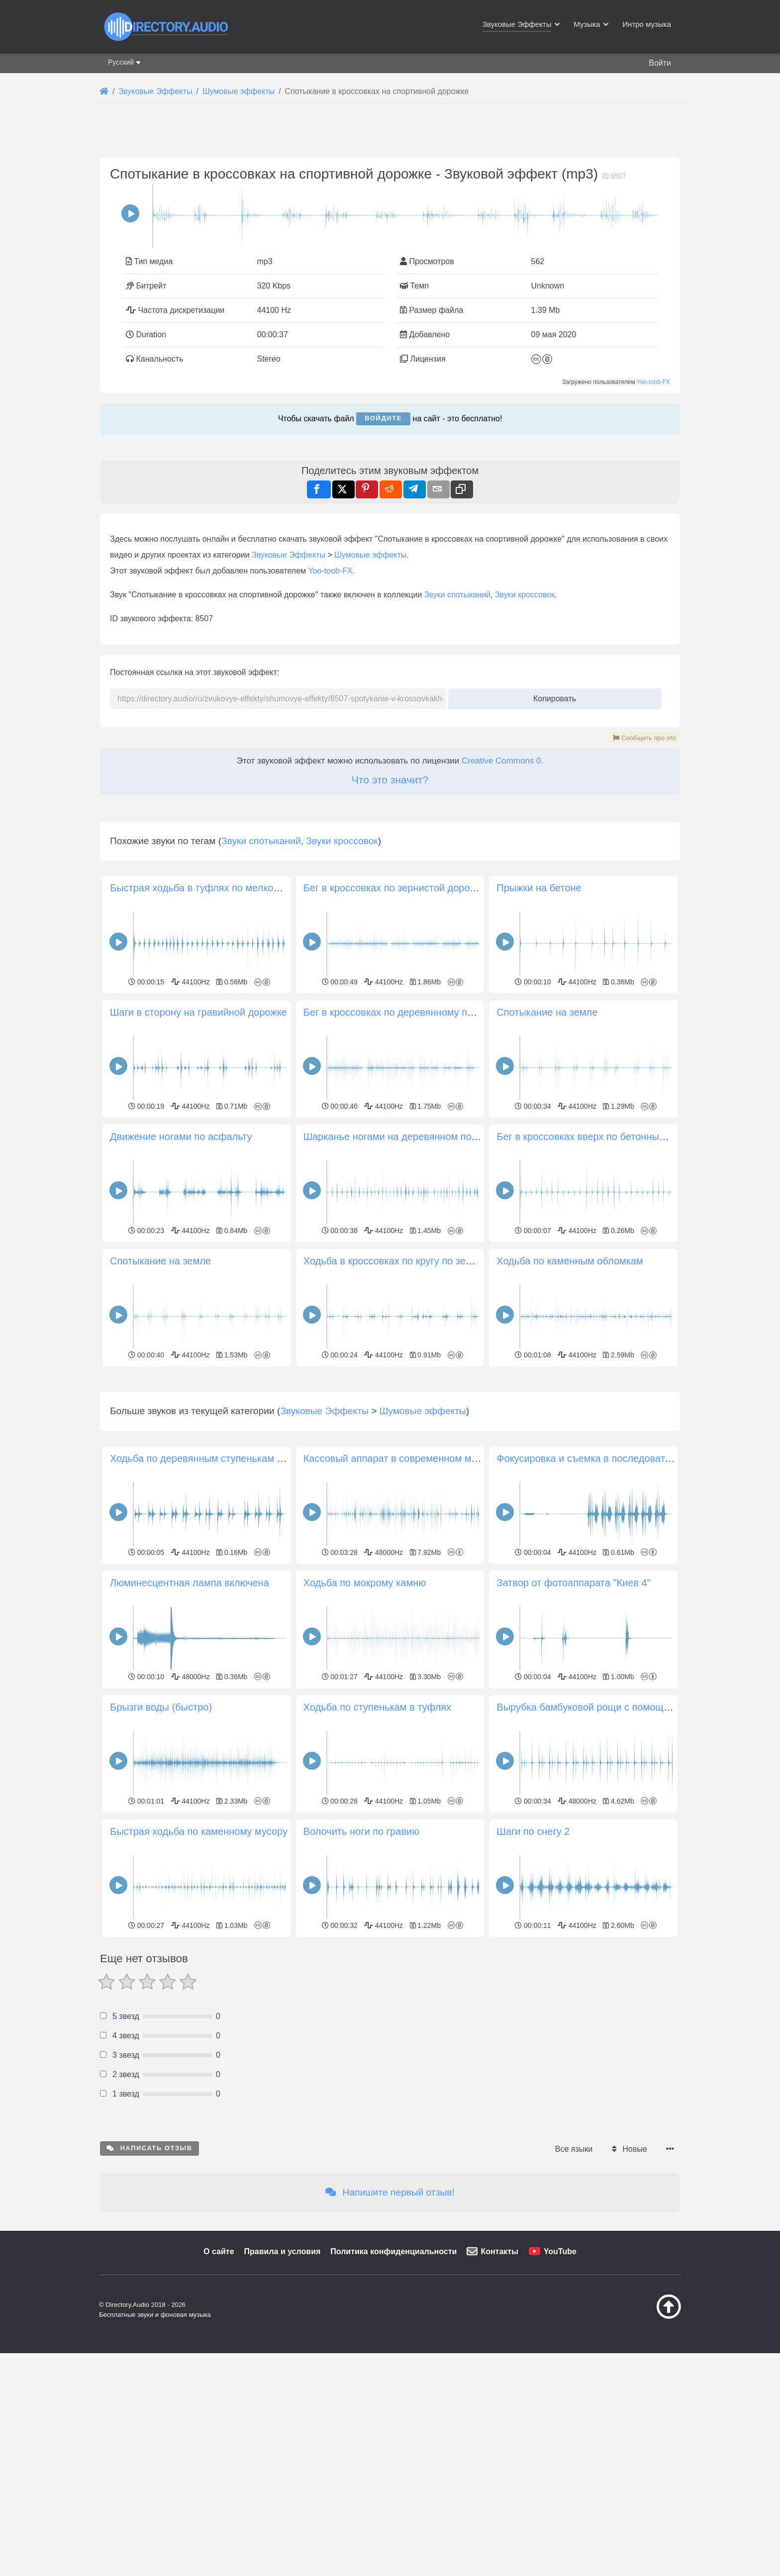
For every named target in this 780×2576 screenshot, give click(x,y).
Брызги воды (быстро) (161, 1846)
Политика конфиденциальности (393, 2390)
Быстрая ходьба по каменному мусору (199, 1970)
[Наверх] (643, 2455)
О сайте (218, 2390)
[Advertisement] (390, 1439)
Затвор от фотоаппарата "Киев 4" (573, 1722)
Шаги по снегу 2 (533, 1970)
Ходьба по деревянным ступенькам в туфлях (214, 1597)
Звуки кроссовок (525, 594)
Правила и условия (282, 2390)
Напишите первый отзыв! (390, 2331)
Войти (660, 63)
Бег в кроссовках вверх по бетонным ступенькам (609, 1136)
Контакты (499, 2390)
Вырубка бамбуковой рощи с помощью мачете (603, 1846)
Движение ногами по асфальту (181, 1136)
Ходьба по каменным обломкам (569, 1260)
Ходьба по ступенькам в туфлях (377, 1846)
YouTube (560, 2390)
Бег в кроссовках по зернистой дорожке (395, 887)
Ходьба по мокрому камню (364, 1722)
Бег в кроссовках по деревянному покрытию (405, 1012)
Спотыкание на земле (546, 1012)
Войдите (383, 418)
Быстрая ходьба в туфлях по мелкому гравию (215, 887)
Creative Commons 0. (502, 760)
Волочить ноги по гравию (361, 1970)
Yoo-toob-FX (653, 382)
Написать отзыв (149, 2287)
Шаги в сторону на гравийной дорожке (198, 1012)
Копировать (551, 695)
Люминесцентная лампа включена (189, 1722)
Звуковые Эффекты (288, 555)
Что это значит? (390, 779)
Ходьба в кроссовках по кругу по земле (393, 1260)
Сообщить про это (644, 738)
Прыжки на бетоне (538, 887)
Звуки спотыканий (457, 594)
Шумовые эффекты (370, 555)
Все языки (573, 2288)
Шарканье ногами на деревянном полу (392, 1136)
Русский (121, 62)
